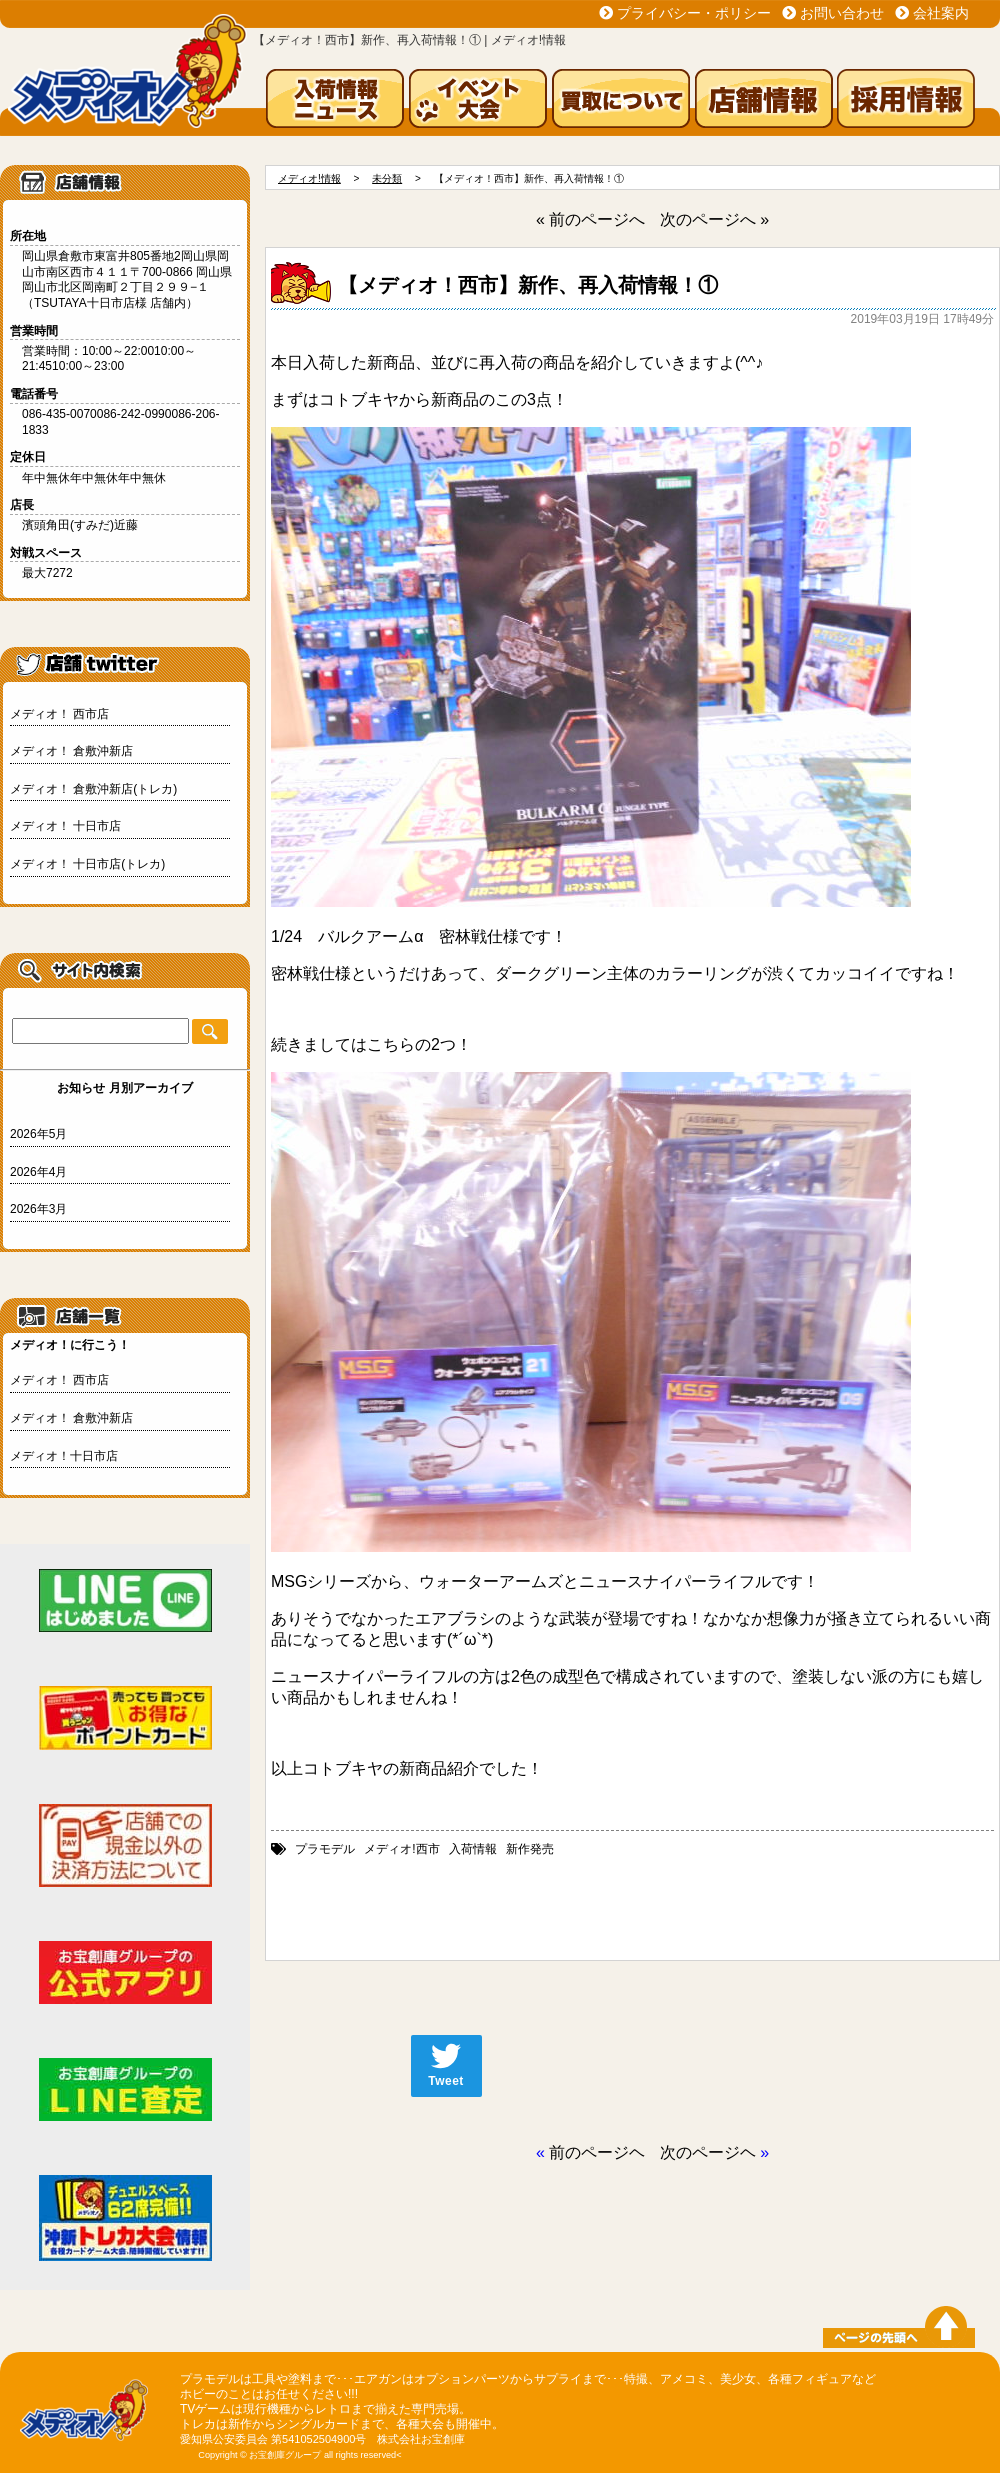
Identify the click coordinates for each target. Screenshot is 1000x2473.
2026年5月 (38, 1134)
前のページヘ (597, 2152)
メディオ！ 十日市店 (65, 826)
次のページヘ (708, 2152)
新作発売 (530, 1849)
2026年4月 (38, 1172)
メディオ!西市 (401, 1849)
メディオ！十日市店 (64, 1456)
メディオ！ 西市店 (59, 714)
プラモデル (325, 1849)
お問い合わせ (842, 13)
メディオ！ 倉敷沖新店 (71, 751)
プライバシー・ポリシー (694, 13)
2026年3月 (38, 1209)
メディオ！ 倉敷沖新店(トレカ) (93, 789)
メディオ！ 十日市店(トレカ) (87, 864)
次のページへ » (714, 219)
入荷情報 (473, 1849)
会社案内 (941, 13)
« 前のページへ (590, 219)
